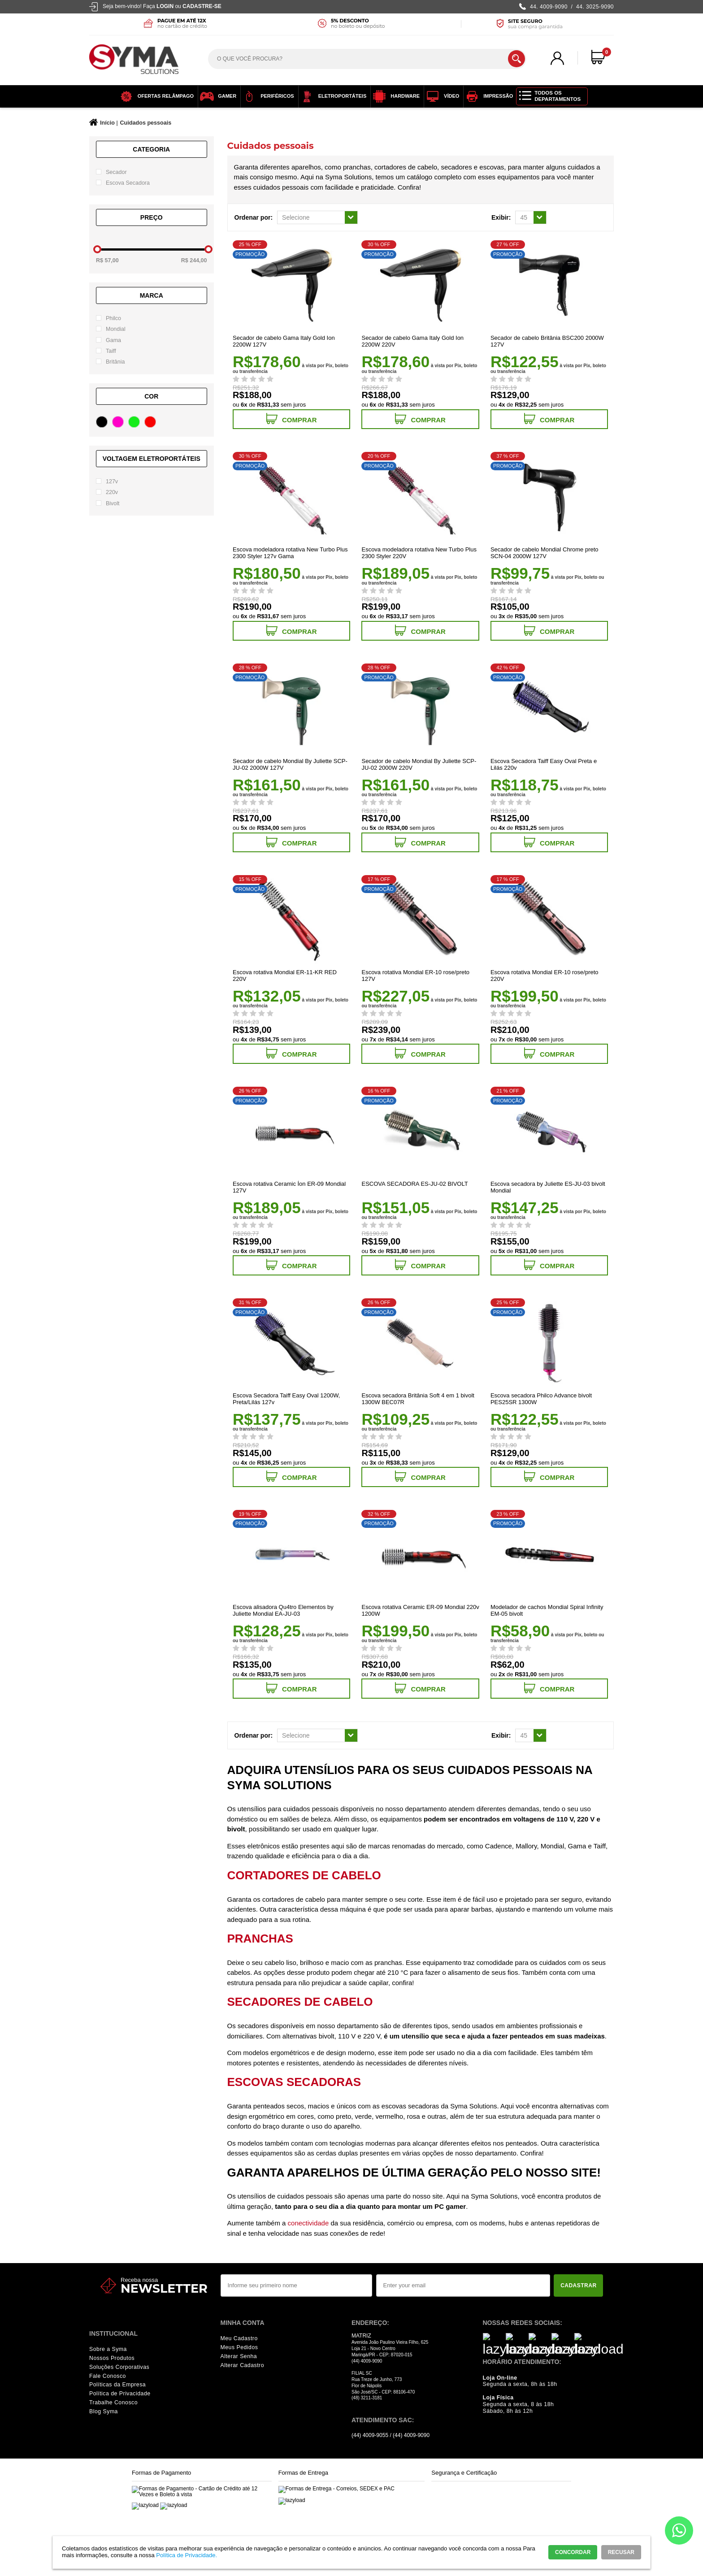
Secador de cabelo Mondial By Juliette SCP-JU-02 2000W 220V (418, 764)
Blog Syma (103, 2411)
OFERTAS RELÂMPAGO (154, 96)
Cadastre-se (201, 6)
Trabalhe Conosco (113, 2402)
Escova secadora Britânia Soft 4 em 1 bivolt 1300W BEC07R (417, 1398)
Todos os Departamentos (557, 96)
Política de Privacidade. (186, 2555)
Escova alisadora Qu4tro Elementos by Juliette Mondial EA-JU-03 (283, 1610)
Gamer (215, 96)
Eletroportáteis (331, 96)
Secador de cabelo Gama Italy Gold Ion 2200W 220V (412, 341)
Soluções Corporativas (119, 2367)
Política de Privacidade (120, 2393)
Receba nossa (139, 2280)
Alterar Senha (239, 2356)
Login (165, 6)
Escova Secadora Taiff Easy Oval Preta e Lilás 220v (543, 764)
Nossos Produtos (112, 2358)
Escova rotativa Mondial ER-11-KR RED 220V (285, 975)
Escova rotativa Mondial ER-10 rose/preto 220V (544, 975)
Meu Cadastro (239, 2338)
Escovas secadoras (294, 2082)
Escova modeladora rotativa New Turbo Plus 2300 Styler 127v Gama (290, 552)
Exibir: (501, 217)
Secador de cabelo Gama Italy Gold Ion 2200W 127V (284, 341)
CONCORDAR (572, 2552)
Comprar (291, 418)
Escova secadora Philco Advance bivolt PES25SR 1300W (541, 1398)
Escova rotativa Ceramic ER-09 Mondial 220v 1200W (420, 1610)
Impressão (487, 96)
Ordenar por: (253, 217)
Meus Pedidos (239, 2347)
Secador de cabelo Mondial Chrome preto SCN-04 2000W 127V (544, 552)
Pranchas (260, 1938)
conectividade (308, 2223)
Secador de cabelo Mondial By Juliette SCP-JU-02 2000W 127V (290, 764)
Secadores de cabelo (300, 2001)
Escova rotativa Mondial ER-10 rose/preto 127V (415, 975)
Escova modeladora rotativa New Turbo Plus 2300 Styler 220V (419, 552)
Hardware (394, 96)
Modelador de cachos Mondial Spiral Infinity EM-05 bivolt (546, 1610)
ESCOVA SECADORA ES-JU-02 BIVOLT (414, 1183)
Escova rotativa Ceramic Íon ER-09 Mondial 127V (289, 1187)
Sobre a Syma (108, 2349)
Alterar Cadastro (243, 2365)
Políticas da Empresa (117, 2384)
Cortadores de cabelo (304, 1875)
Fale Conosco (107, 2376)
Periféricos (266, 96)
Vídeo (440, 96)
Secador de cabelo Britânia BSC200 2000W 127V (547, 341)
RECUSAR (621, 2552)
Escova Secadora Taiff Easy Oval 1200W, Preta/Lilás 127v (286, 1398)
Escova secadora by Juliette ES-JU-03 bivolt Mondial (547, 1187)
